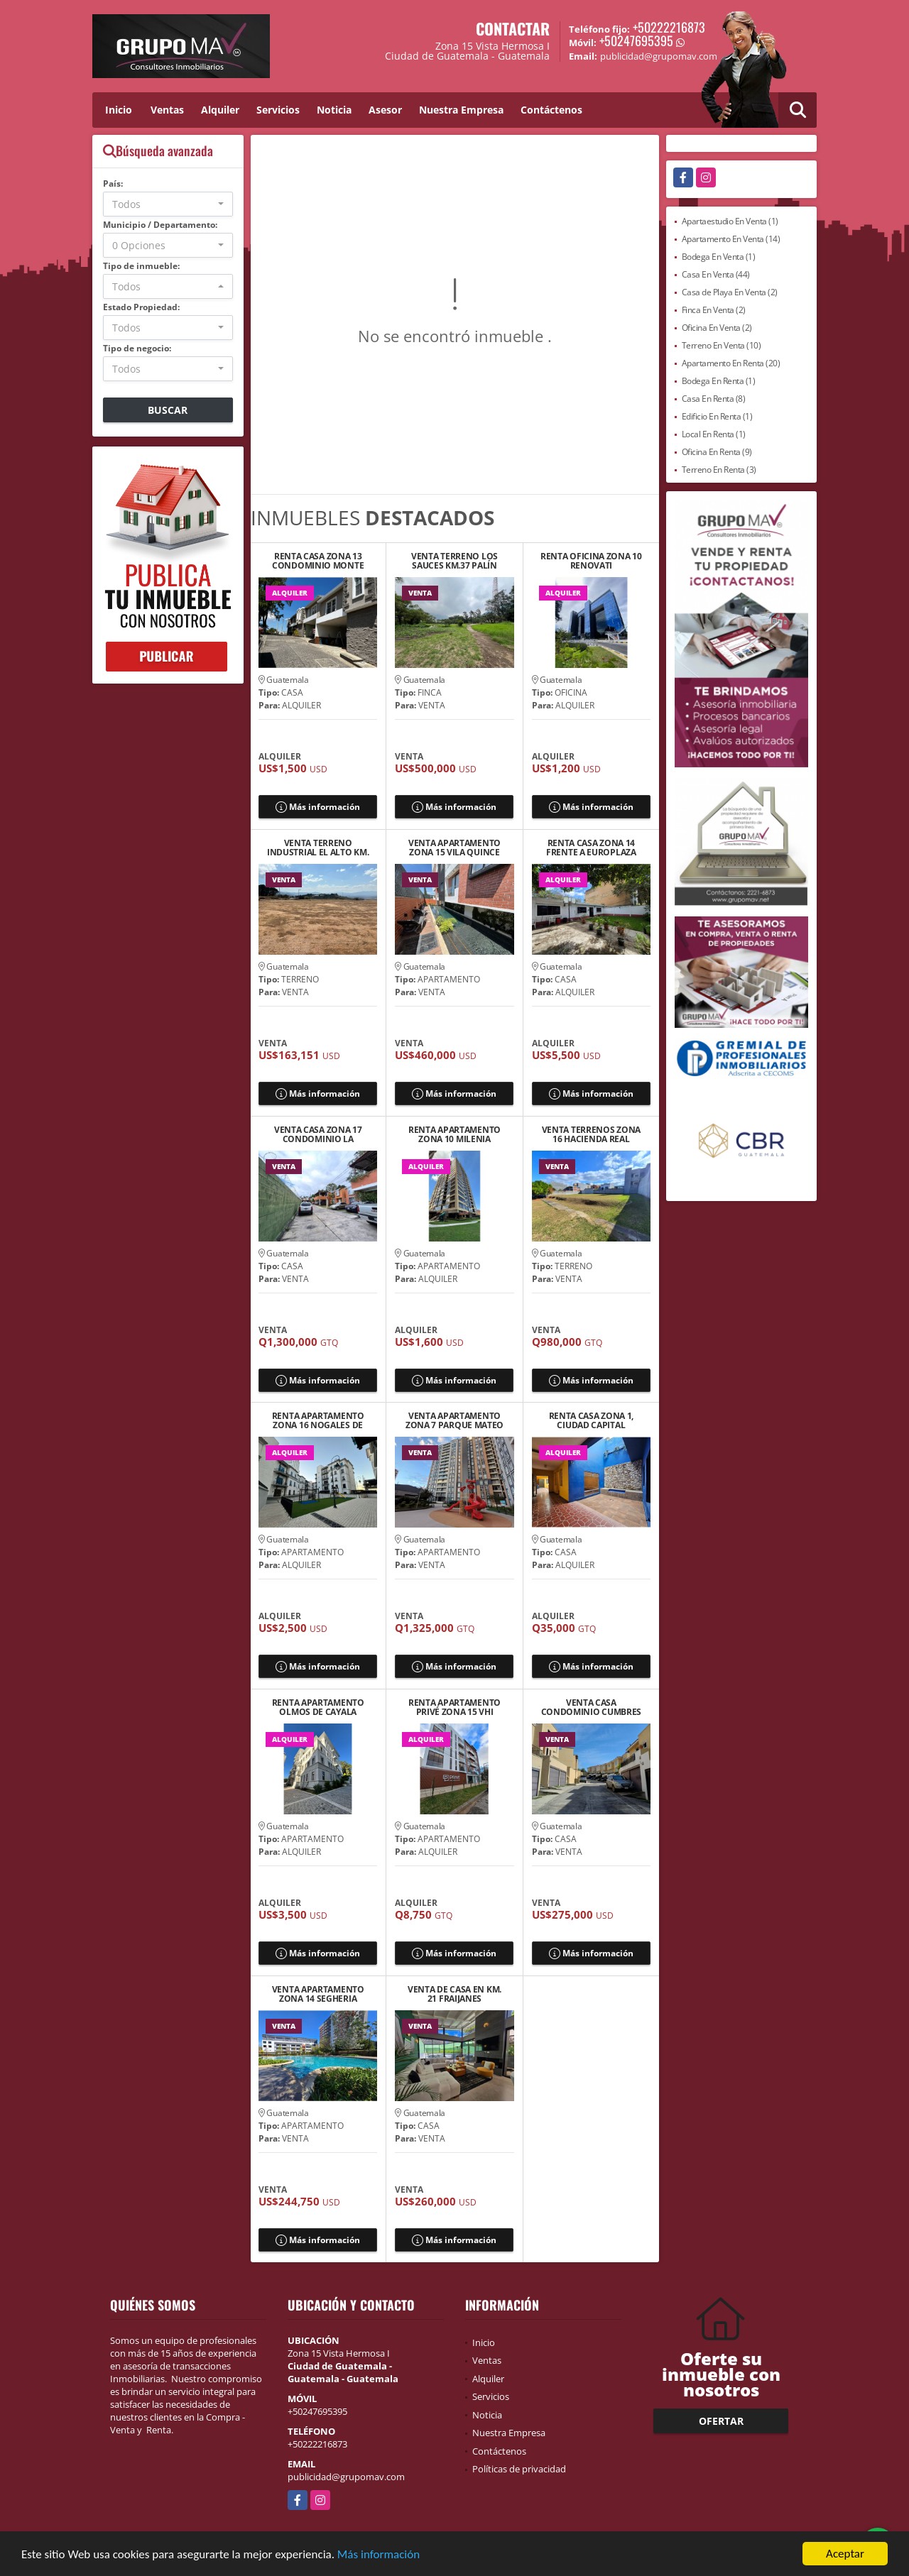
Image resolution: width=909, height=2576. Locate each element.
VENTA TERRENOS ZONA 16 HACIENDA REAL (591, 1134)
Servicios (278, 109)
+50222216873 (669, 27)
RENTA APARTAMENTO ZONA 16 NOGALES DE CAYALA (318, 1420)
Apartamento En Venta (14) (731, 239)
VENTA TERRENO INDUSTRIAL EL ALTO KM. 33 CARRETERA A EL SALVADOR (318, 847)
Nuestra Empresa (461, 109)
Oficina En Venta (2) (717, 328)
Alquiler (220, 109)
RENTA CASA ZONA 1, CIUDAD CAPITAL (591, 1420)
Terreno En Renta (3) (719, 470)
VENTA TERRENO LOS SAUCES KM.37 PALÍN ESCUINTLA (454, 561)
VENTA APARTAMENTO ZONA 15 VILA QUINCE (454, 847)
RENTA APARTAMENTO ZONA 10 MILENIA (454, 1134)
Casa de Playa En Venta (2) (730, 292)
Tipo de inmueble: (141, 266)
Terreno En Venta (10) (721, 345)
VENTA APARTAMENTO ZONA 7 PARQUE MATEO (454, 1420)
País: (113, 183)
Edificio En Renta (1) (717, 416)
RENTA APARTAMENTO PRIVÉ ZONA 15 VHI (454, 1707)
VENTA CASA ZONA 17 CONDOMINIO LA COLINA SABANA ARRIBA (318, 1134)
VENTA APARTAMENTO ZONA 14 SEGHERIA (318, 1994)
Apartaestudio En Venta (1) (730, 221)
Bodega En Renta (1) (719, 381)
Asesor (385, 109)
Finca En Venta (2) (714, 310)
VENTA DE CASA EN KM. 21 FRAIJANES (454, 1994)
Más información (378, 2555)
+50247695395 (636, 40)
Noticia (334, 109)
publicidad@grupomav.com (346, 2476)
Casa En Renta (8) (714, 399)
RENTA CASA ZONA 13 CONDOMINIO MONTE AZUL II (318, 561)
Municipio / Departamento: (160, 225)
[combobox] (168, 204)
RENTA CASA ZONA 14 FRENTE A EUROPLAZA (591, 847)
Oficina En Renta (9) (717, 452)
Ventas (167, 109)
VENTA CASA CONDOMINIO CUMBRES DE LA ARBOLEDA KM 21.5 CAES (591, 1707)
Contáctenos (551, 109)
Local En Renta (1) (714, 434)
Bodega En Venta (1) (719, 257)
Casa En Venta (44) (716, 274)
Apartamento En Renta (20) (731, 363)
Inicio (118, 109)
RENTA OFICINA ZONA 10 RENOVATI (591, 561)
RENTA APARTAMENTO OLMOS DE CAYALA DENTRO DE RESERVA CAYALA (318, 1707)
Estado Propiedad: (141, 307)
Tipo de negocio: (137, 348)
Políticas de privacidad (519, 2468)
